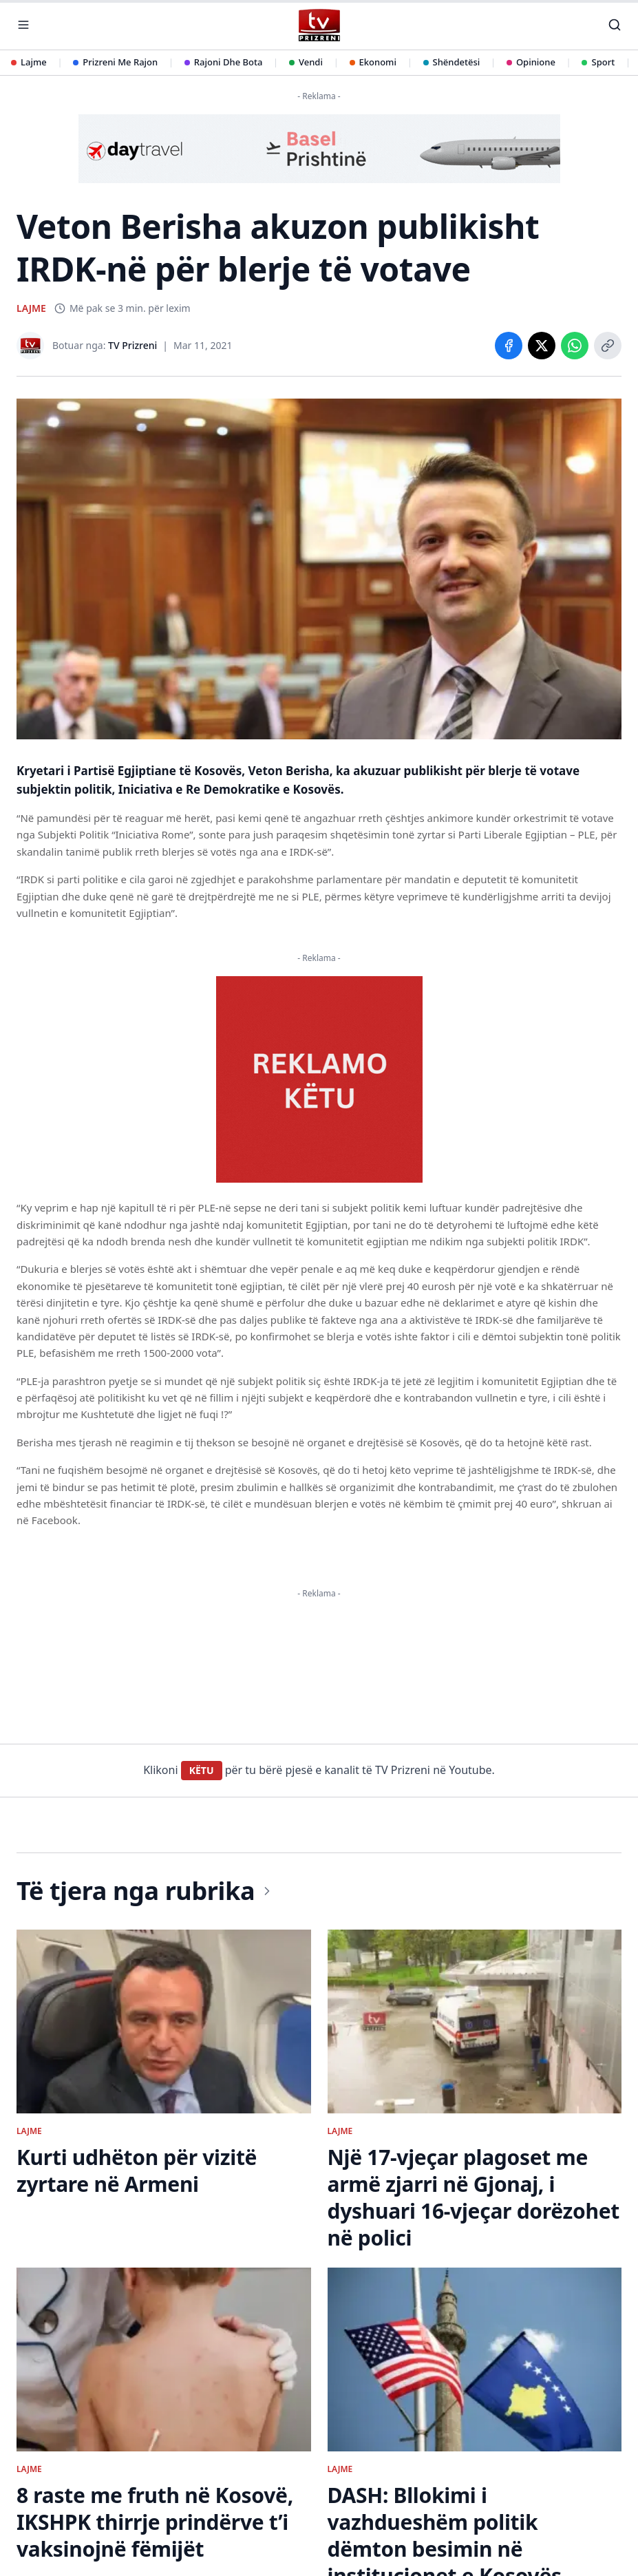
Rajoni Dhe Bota (223, 62)
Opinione (531, 62)
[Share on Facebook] (508, 345)
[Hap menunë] (23, 24)
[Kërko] (614, 24)
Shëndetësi (451, 62)
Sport (598, 62)
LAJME (31, 308)
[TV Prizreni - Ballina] (319, 25)
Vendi (306, 62)
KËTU (201, 1770)
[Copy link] (607, 345)
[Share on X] (541, 345)
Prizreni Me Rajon (115, 62)
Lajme (29, 62)
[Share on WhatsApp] (574, 345)
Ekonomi (373, 62)
